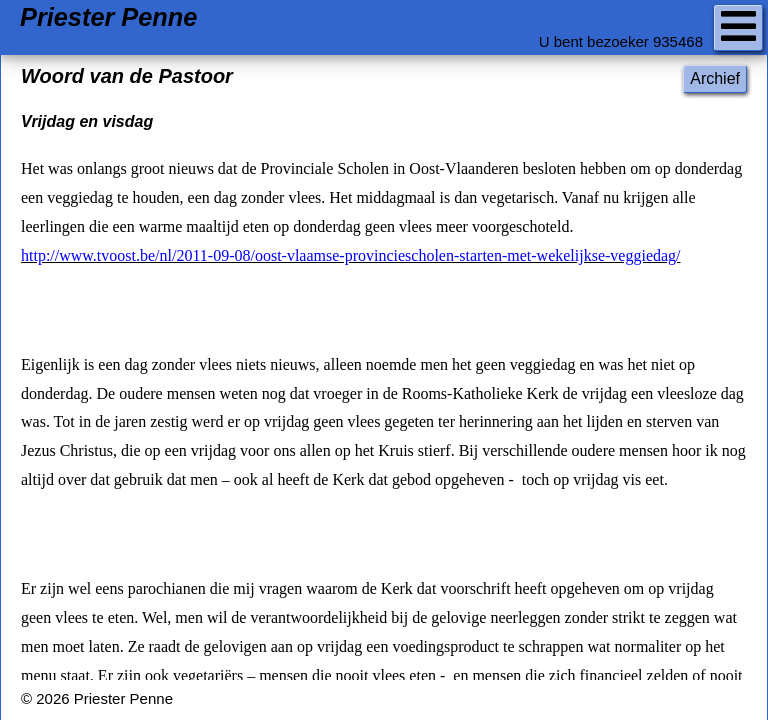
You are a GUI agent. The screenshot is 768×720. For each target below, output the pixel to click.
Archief (715, 78)
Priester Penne (108, 17)
